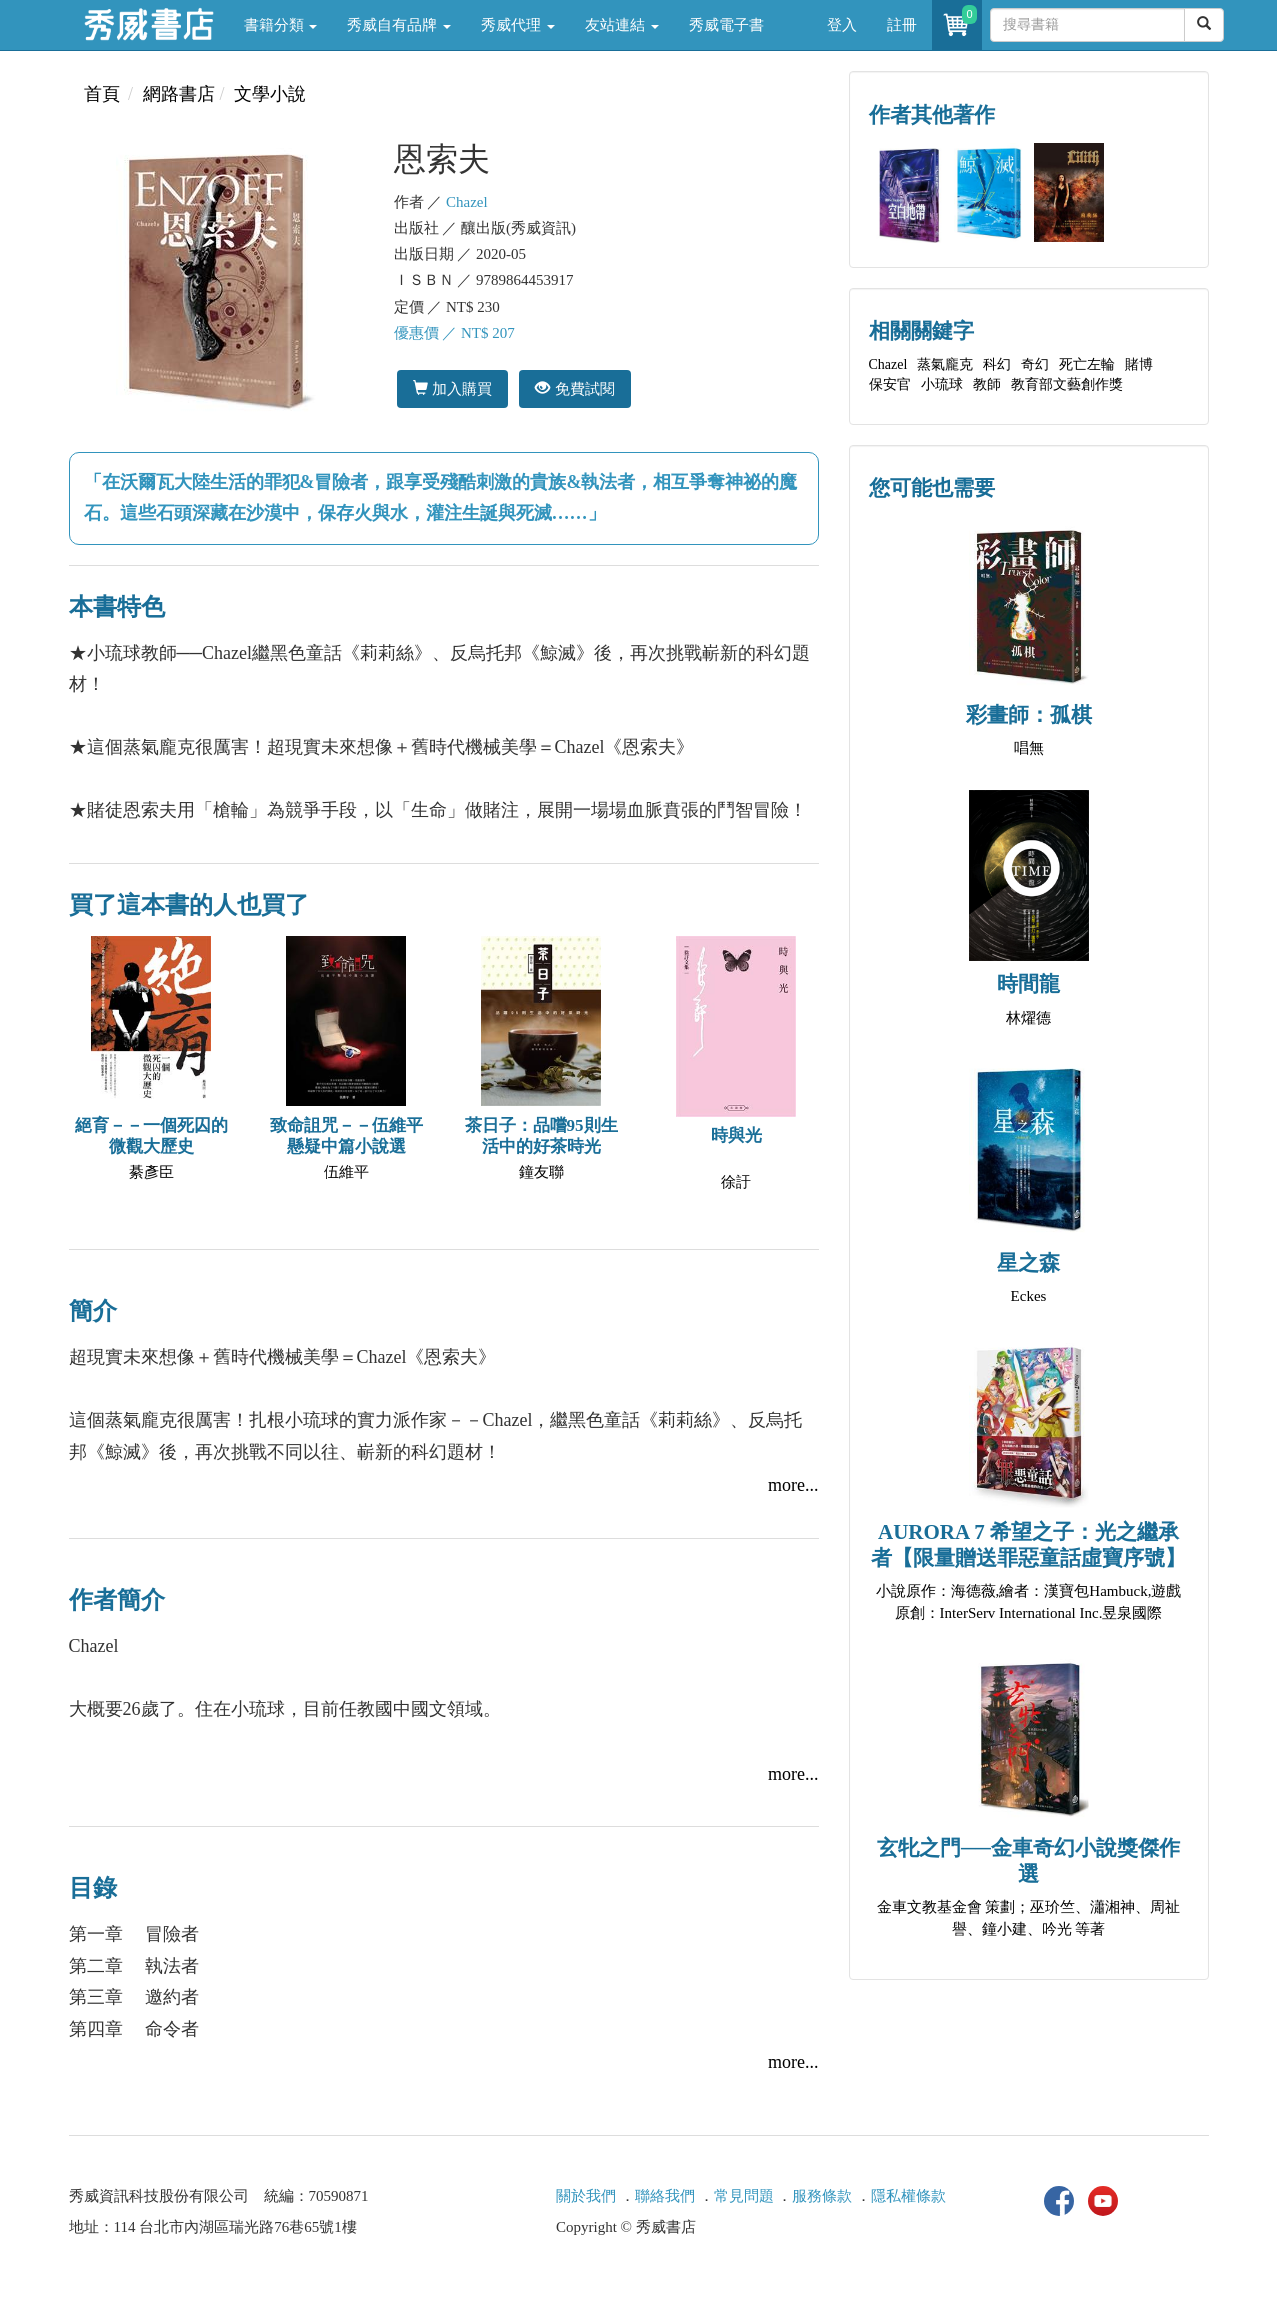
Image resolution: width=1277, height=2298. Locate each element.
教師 (987, 384)
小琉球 (942, 384)
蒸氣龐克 (945, 364)
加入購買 (452, 388)
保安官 (890, 384)
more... (793, 1485)
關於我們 (586, 2196)
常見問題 (744, 2196)
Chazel (467, 202)
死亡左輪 (1087, 364)
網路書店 (179, 94)
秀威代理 (518, 25)
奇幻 (1035, 364)
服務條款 (822, 2196)
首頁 (102, 94)
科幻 (997, 364)
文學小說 (270, 94)
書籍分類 (281, 25)
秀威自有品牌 (399, 25)
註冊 (902, 25)
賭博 (1139, 364)
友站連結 (622, 25)
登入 (842, 25)
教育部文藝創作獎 (1067, 384)
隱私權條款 (908, 2196)
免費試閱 (574, 388)
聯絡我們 (665, 2196)
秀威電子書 (726, 25)
